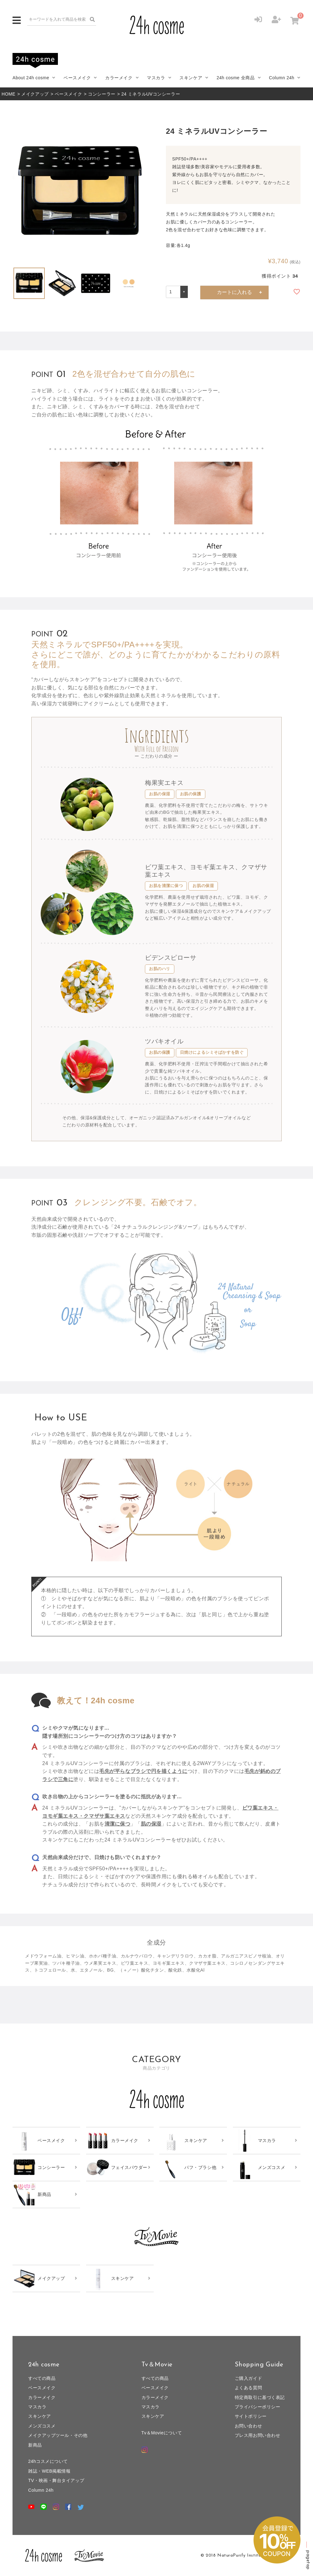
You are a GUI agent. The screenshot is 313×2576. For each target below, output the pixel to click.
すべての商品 (41, 2378)
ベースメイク (77, 77)
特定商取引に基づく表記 (260, 2397)
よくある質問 (248, 2387)
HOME (8, 94)
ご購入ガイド (248, 2378)
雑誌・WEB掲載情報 (49, 2471)
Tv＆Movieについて (161, 2432)
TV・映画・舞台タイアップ (56, 2480)
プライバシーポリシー (257, 2406)
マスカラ (156, 77)
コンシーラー (101, 94)
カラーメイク (118, 77)
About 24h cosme (31, 77)
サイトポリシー (251, 2416)
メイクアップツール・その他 (57, 2435)
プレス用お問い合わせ (257, 2435)
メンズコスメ (41, 2425)
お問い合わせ (248, 2425)
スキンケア (190, 77)
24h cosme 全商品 (236, 77)
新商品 (35, 2445)
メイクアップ (35, 94)
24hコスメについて (48, 2461)
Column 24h (281, 77)
